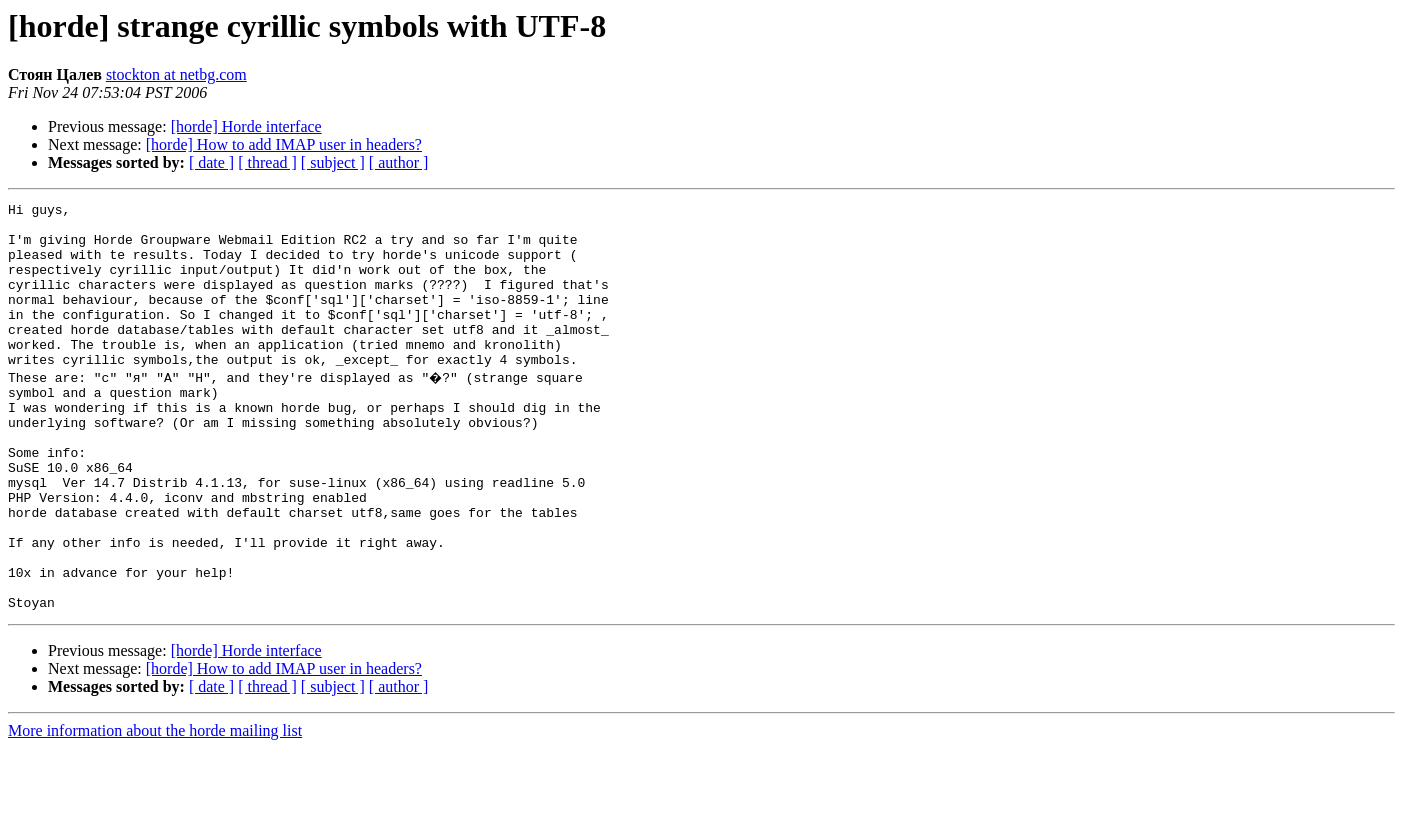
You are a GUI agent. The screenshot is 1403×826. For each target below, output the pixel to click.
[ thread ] (267, 162)
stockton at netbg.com (176, 74)
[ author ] (399, 162)
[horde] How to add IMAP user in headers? (284, 144)
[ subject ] (333, 162)
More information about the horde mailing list (155, 808)
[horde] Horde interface (246, 126)
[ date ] (211, 162)
